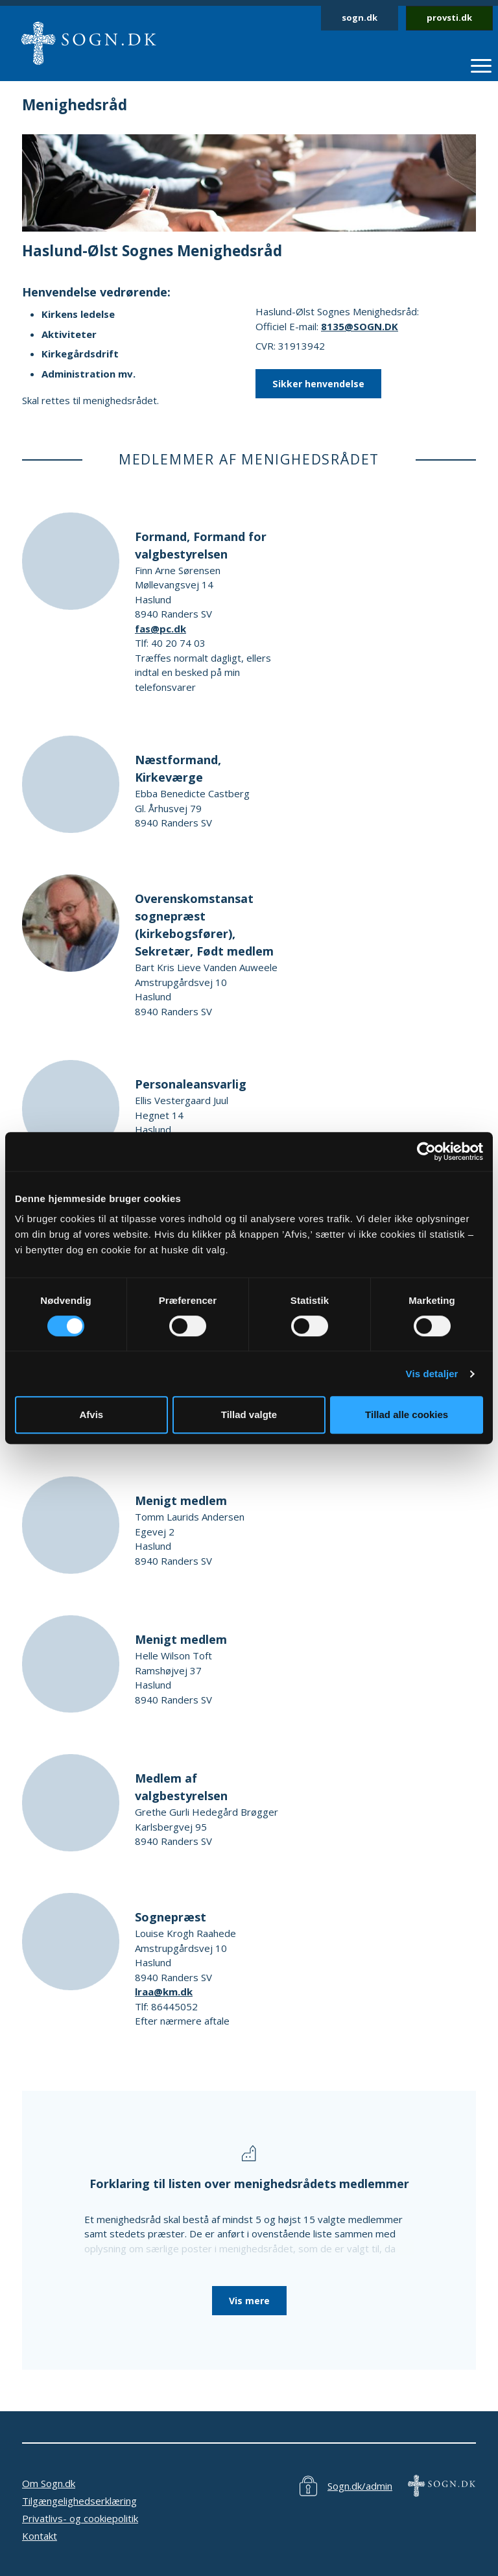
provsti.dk (449, 17)
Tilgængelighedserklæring (79, 2500)
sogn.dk (359, 17)
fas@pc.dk (160, 628)
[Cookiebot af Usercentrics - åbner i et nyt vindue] (426, 1151)
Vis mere (249, 2300)
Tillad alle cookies (406, 1414)
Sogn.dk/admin (359, 2485)
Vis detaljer (432, 1373)
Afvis (91, 1414)
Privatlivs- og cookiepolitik (80, 2518)
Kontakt (39, 2535)
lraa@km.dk (164, 1991)
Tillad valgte (249, 1414)
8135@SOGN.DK (359, 326)
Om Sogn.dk (48, 2483)
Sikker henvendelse (318, 384)
